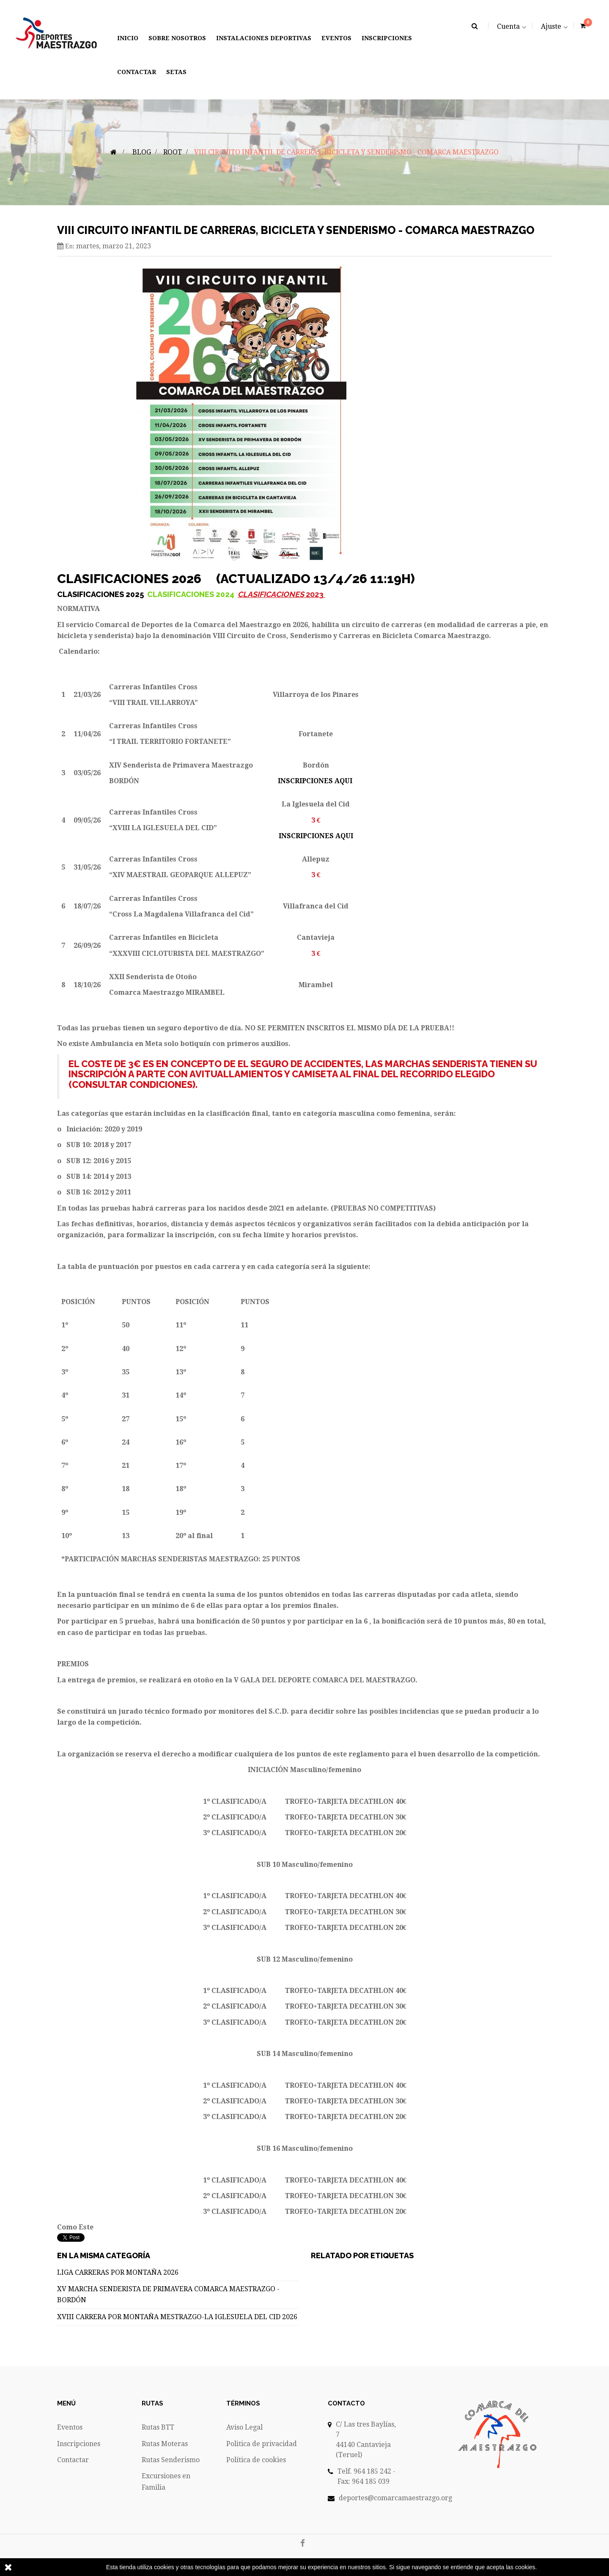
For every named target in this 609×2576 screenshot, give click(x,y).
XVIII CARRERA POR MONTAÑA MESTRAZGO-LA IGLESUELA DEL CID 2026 (177, 2317)
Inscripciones (78, 2444)
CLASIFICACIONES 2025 (101, 594)
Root (172, 152)
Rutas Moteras (165, 2444)
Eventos (69, 2427)
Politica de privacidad (261, 2444)
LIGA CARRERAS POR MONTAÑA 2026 (117, 2272)
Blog (141, 152)
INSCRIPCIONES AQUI (315, 781)
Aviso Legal (244, 2427)
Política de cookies (256, 2460)
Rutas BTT (158, 2427)
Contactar (73, 2460)
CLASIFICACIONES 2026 (130, 578)
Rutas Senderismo (171, 2460)
